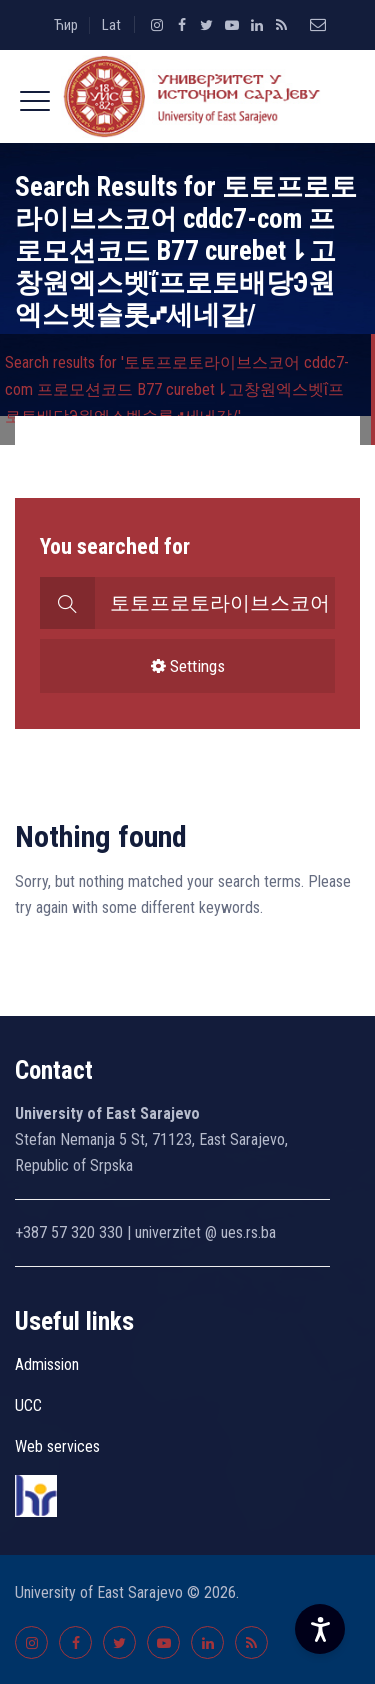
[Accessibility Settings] (320, 1629)
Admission (47, 1364)
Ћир (66, 25)
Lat (111, 25)
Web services (57, 1446)
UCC (28, 1405)
